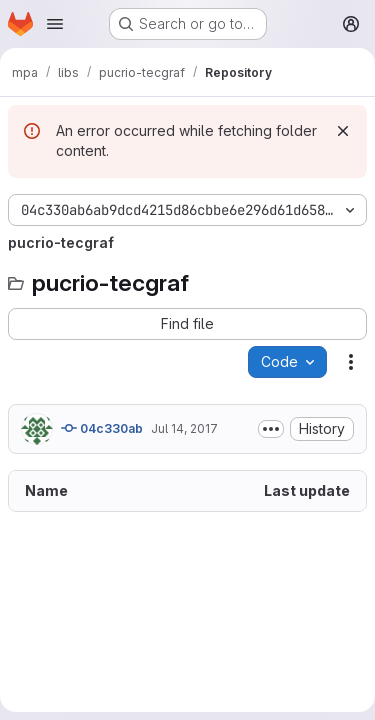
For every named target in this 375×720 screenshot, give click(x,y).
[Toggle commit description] (271, 429)
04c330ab (102, 428)
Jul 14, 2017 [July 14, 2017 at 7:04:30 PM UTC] (184, 428)
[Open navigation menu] (55, 24)
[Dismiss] (343, 131)
